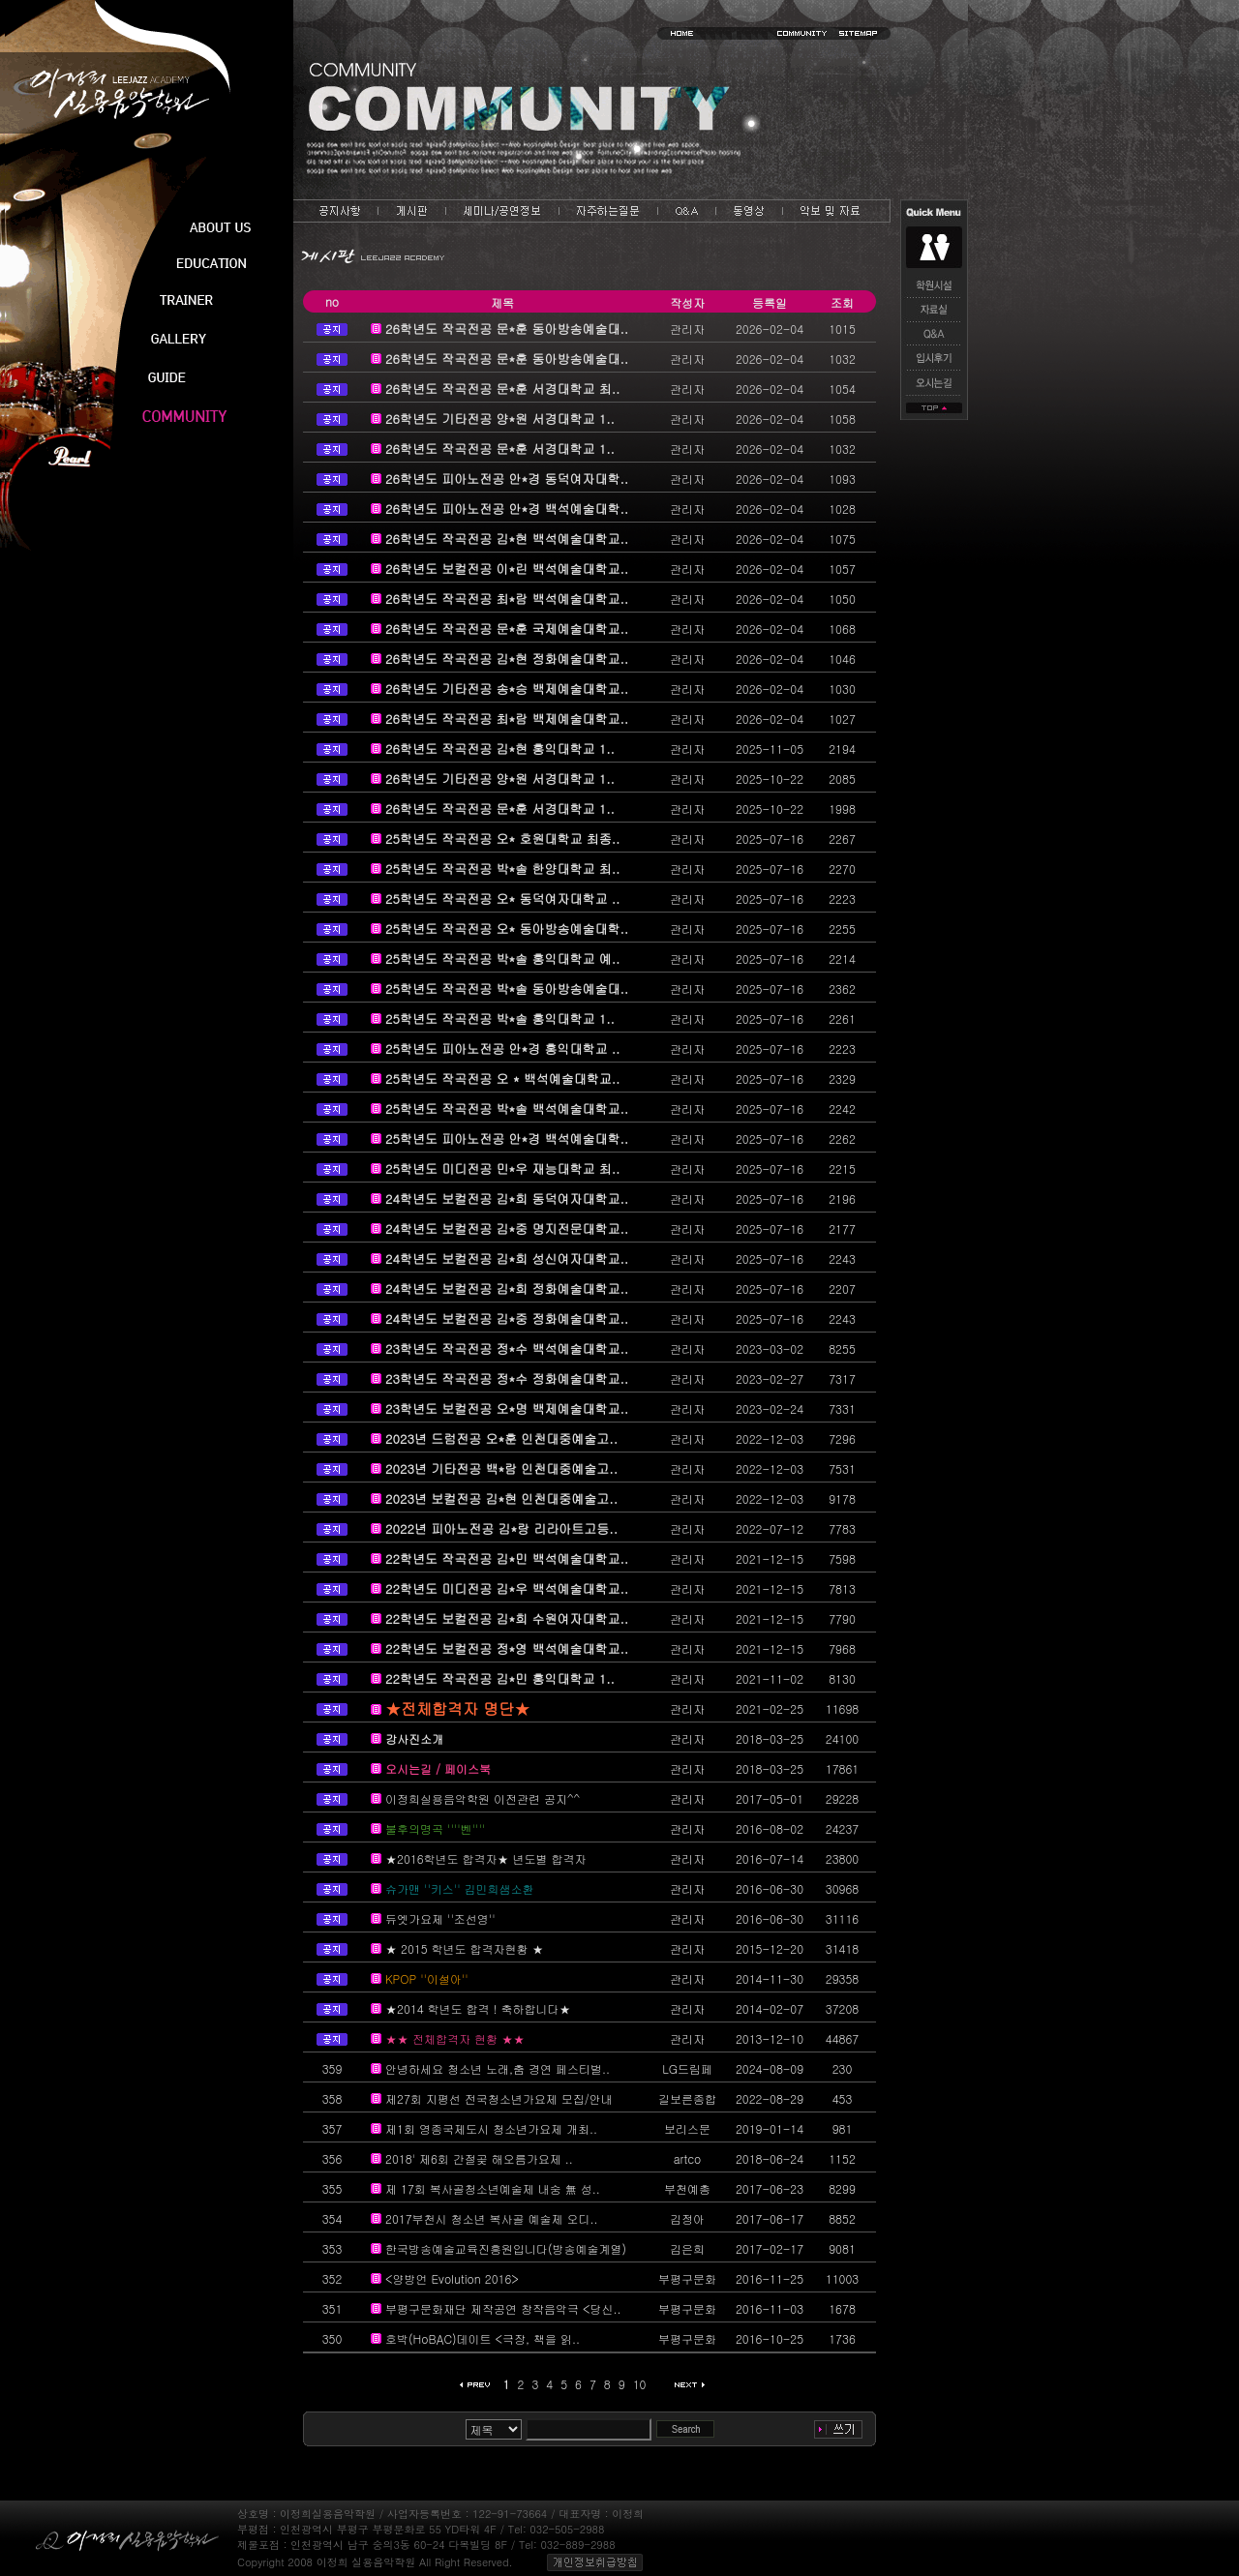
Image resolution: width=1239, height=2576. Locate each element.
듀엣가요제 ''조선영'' (440, 1918)
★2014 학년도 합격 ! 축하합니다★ (478, 2008)
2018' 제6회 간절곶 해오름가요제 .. (479, 2158)
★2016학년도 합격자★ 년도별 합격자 (486, 1858)
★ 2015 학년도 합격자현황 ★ (464, 1948)
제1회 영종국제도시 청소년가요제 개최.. (491, 2128)
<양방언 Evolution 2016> (452, 2278)
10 (640, 2384)
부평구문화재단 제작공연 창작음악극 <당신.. (503, 2308)
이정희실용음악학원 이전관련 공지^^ (482, 1798)
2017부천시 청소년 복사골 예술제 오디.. (491, 2218)
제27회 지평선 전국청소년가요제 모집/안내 (499, 2098)
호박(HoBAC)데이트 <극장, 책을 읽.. (482, 2338)
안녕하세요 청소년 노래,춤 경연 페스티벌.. (497, 2068)
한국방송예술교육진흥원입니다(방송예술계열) (505, 2248)
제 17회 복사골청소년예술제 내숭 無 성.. (492, 2188)
